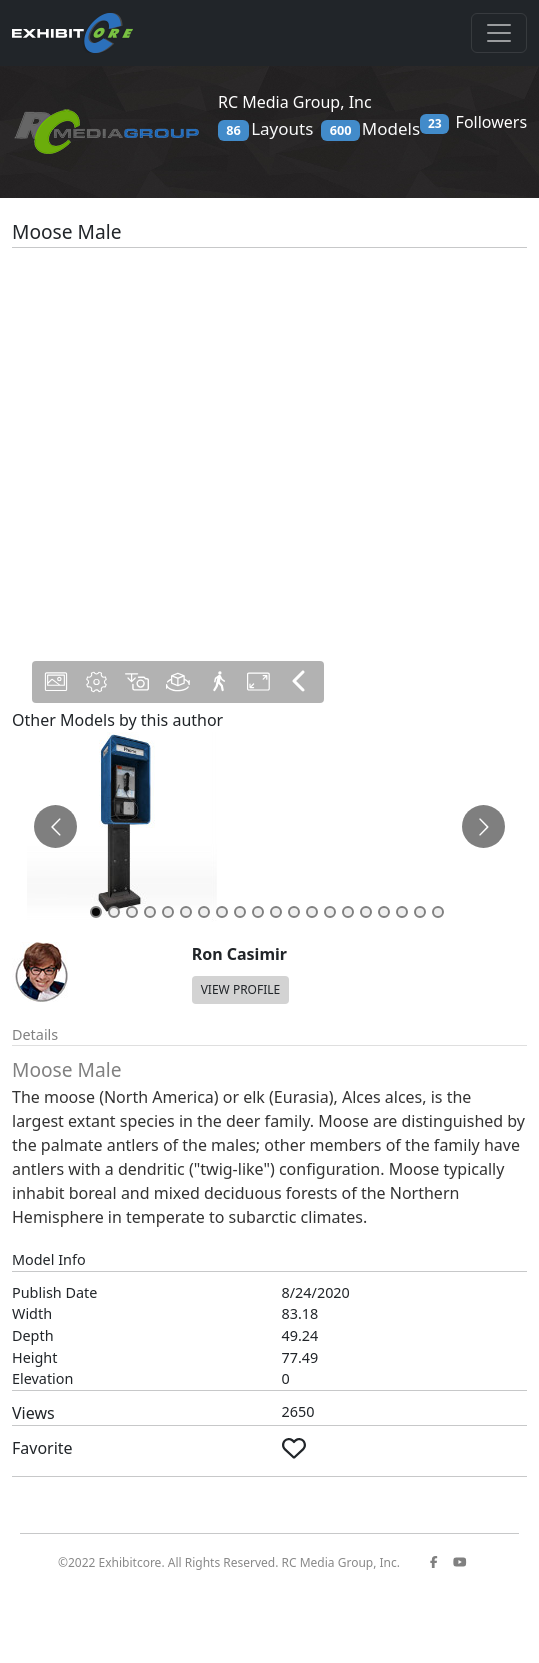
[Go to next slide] (483, 826)
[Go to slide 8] (222, 912)
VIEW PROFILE (241, 989)
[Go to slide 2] (114, 912)
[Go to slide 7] (204, 912)
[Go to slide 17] (384, 912)
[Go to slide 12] (294, 912)
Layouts (265, 129)
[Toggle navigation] (499, 33)
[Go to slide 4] (150, 912)
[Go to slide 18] (402, 912)
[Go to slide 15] (348, 912)
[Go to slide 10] (258, 912)
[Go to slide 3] (132, 912)
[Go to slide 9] (240, 912)
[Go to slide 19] (420, 912)
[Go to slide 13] (312, 912)
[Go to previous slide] (55, 826)
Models (370, 129)
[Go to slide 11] (276, 912)
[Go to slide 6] (186, 912)
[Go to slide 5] (168, 912)
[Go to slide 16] (366, 912)
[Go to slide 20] (438, 912)
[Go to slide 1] (96, 912)
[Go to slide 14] (330, 912)
